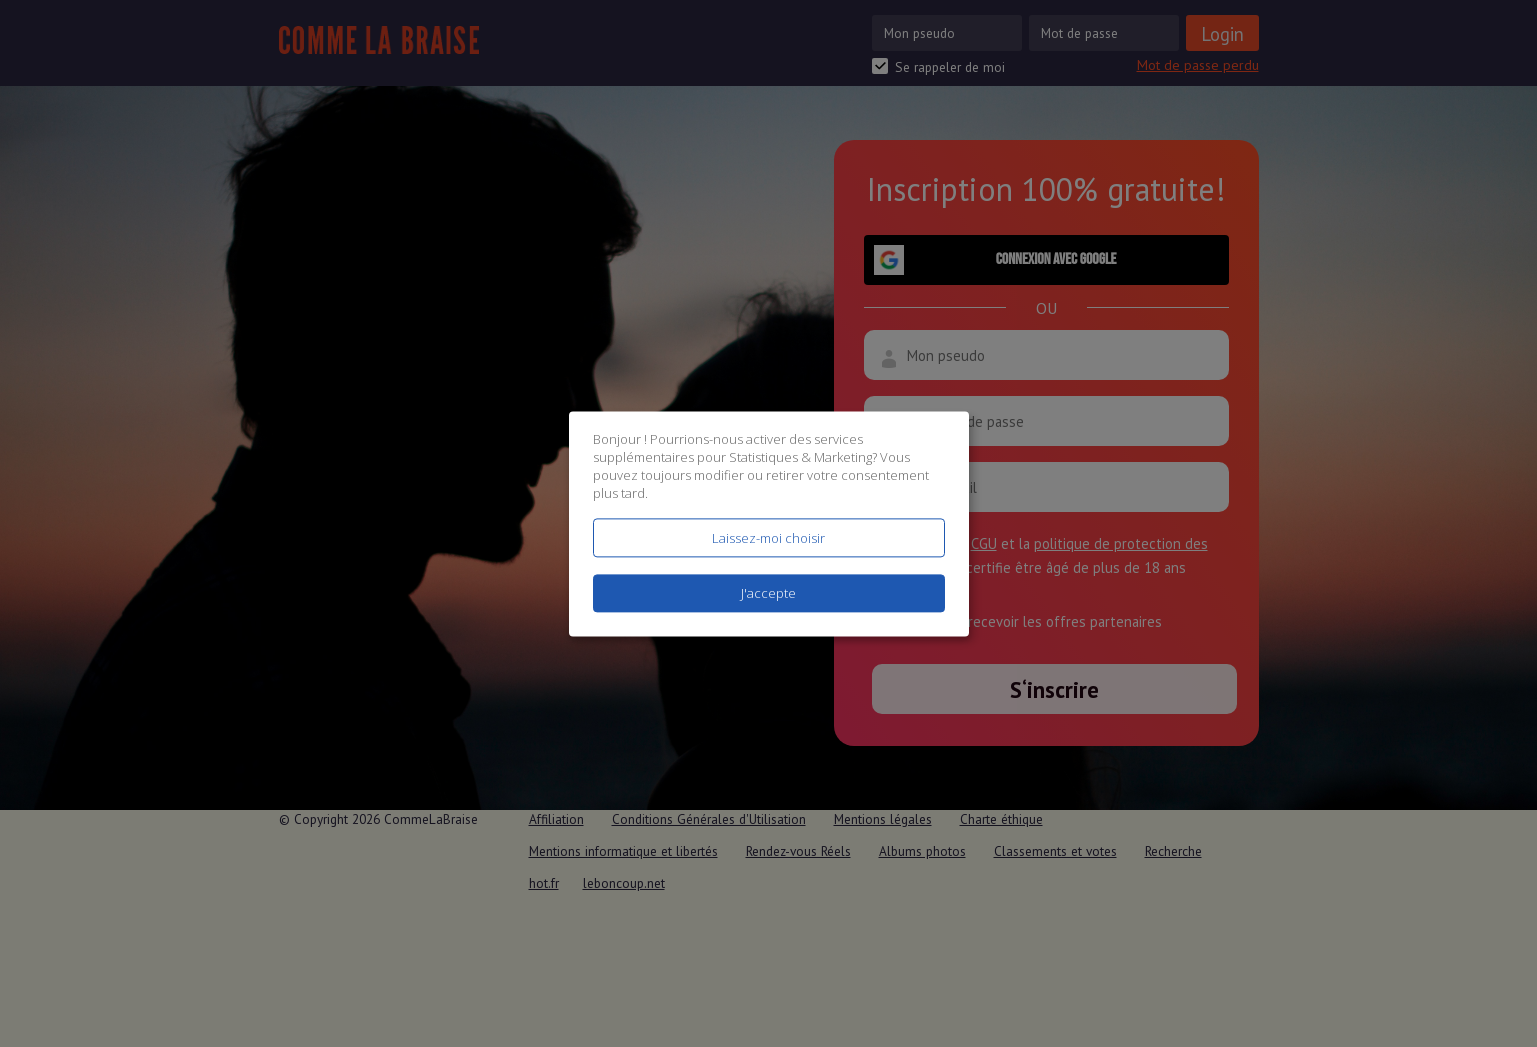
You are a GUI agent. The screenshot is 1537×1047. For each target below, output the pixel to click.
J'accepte (768, 593)
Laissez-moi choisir (768, 538)
